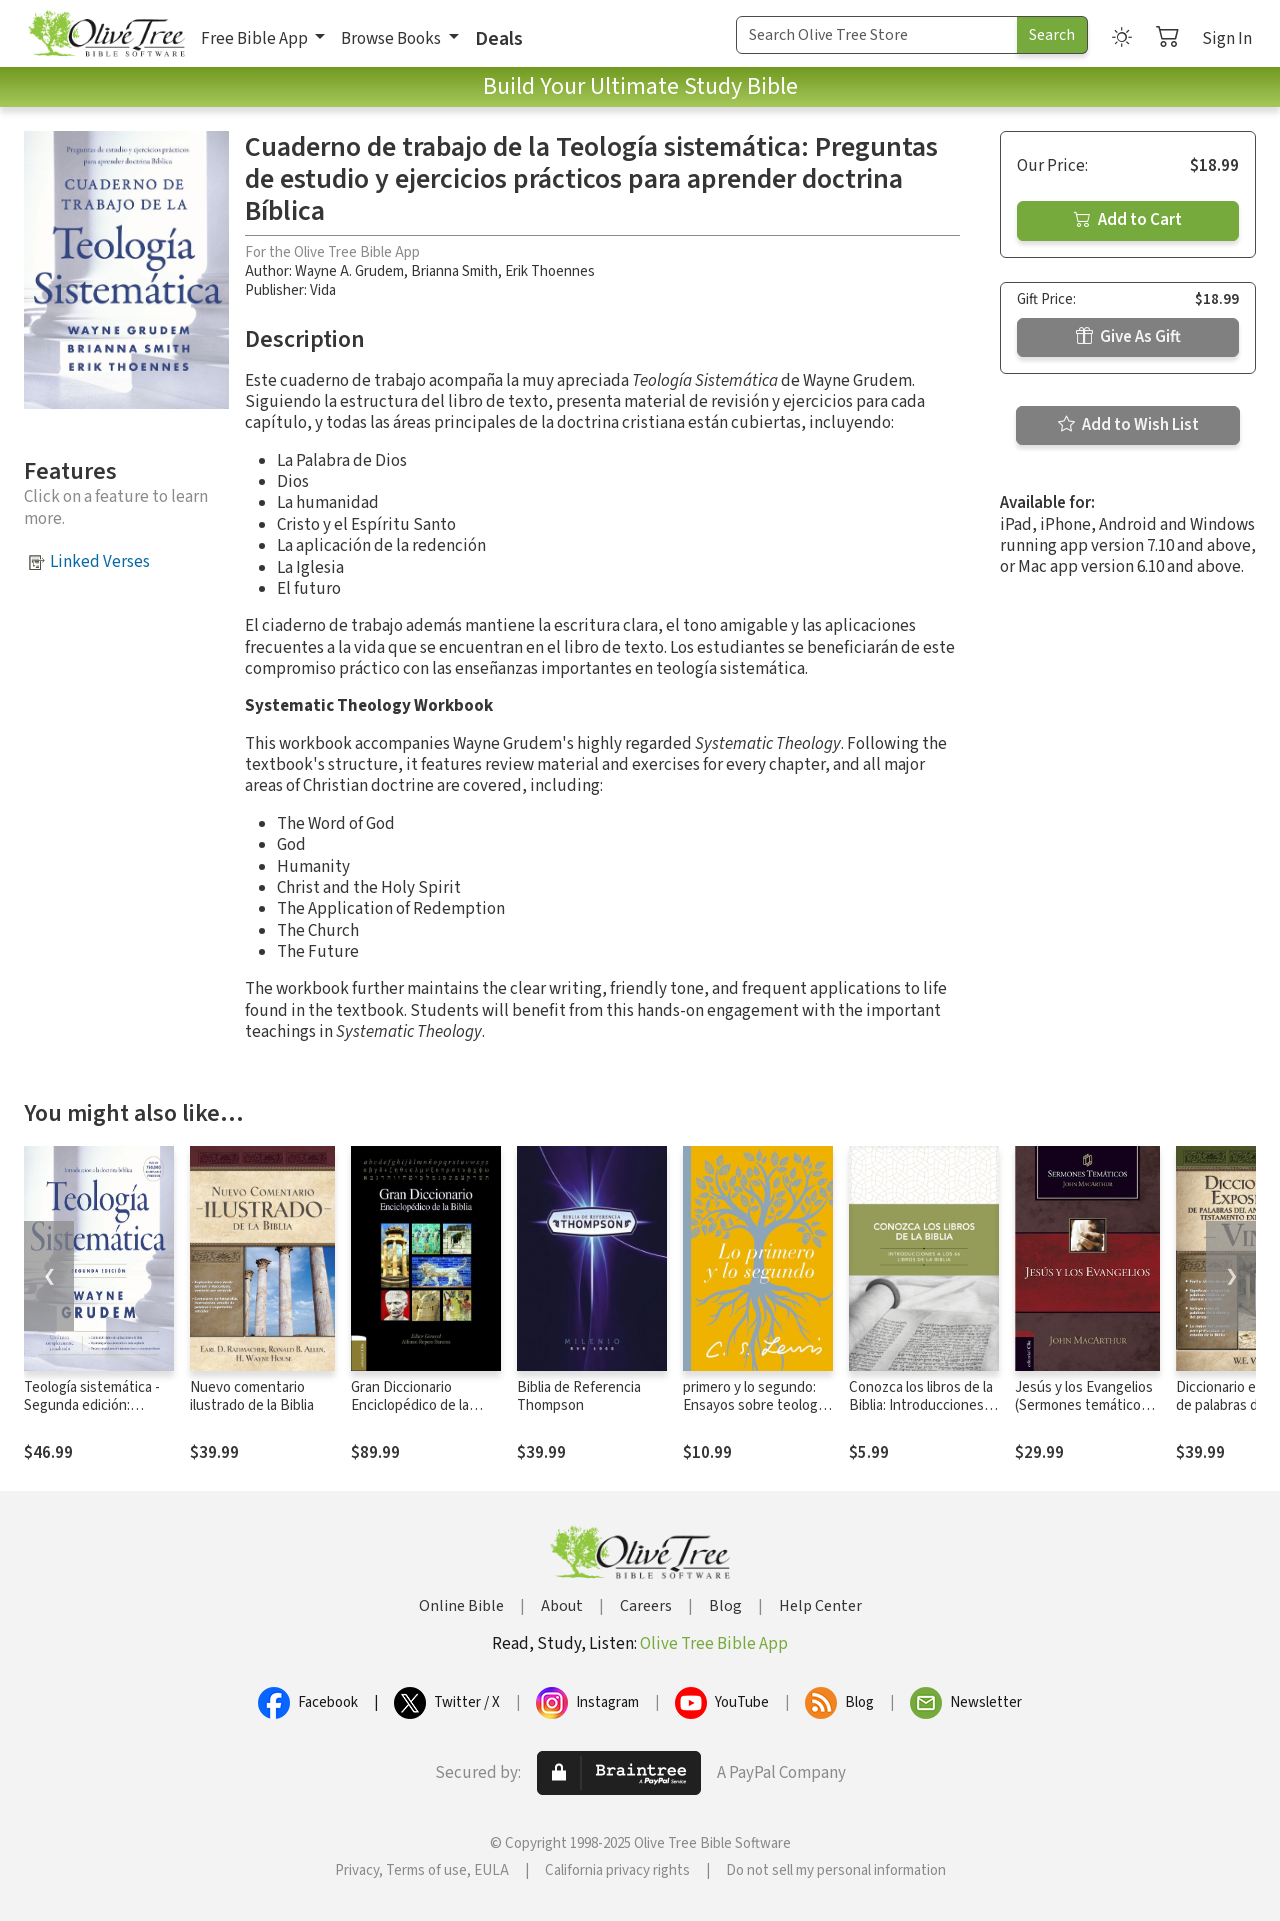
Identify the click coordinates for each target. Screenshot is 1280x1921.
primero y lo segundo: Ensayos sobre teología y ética (755, 1406)
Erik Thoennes (550, 271)
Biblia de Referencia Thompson (579, 1397)
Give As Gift (1128, 337)
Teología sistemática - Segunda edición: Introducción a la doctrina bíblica (92, 1416)
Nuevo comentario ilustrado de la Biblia (252, 1397)
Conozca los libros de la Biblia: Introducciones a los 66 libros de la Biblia (921, 1406)
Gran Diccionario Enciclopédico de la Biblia (410, 1406)
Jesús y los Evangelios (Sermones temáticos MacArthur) (1084, 1406)
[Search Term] (877, 35)
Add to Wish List (1128, 425)
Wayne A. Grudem (349, 271)
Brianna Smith (454, 271)
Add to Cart (1128, 220)
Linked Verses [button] (100, 562)
